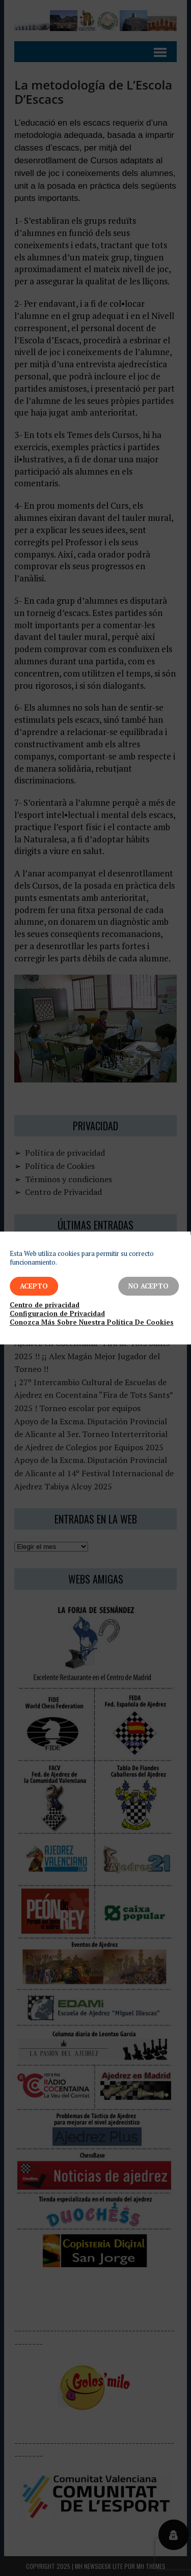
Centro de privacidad (44, 1305)
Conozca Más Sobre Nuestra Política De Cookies (92, 1322)
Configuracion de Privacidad (57, 1313)
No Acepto (148, 1286)
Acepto (34, 1286)
